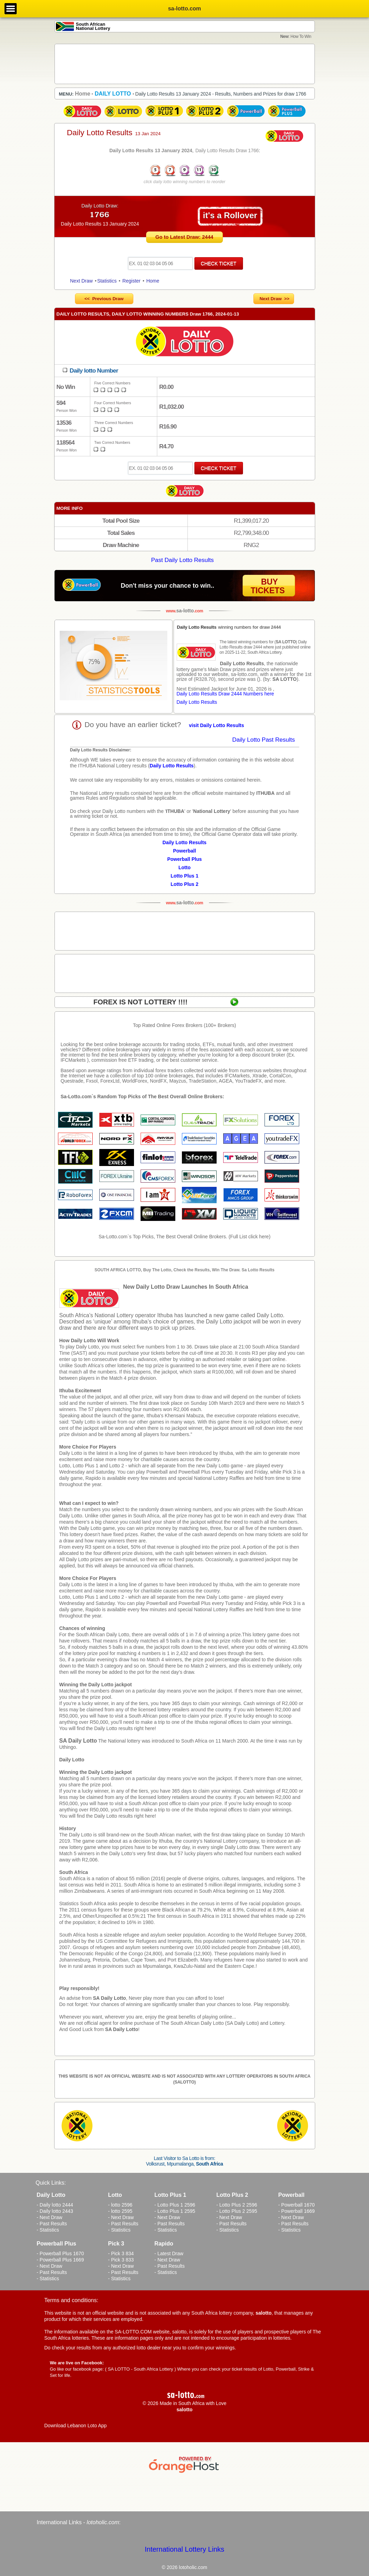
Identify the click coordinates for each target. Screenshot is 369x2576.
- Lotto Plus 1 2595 (174, 2211)
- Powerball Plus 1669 (60, 2260)
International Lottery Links (184, 2549)
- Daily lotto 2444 (55, 2205)
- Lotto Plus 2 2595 (236, 2211)
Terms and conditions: (71, 2300)
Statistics (107, 281)
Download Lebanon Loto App (75, 2425)
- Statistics (48, 2230)
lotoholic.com (103, 2522)
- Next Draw (49, 2217)
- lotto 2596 (120, 2205)
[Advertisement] (184, 63)
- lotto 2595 (120, 2211)
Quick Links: (51, 2183)
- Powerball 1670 (296, 2205)
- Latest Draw (168, 2253)
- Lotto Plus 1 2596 (174, 2205)
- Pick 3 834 (121, 2253)
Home (152, 281)
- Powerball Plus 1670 (60, 2253)
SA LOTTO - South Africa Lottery (140, 2369)
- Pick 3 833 (121, 2260)
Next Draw (81, 281)
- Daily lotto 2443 (55, 2211)
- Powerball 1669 (296, 2211)
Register (132, 281)
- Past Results (52, 2223)
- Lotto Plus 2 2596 (236, 2205)
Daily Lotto (71, 1759)
